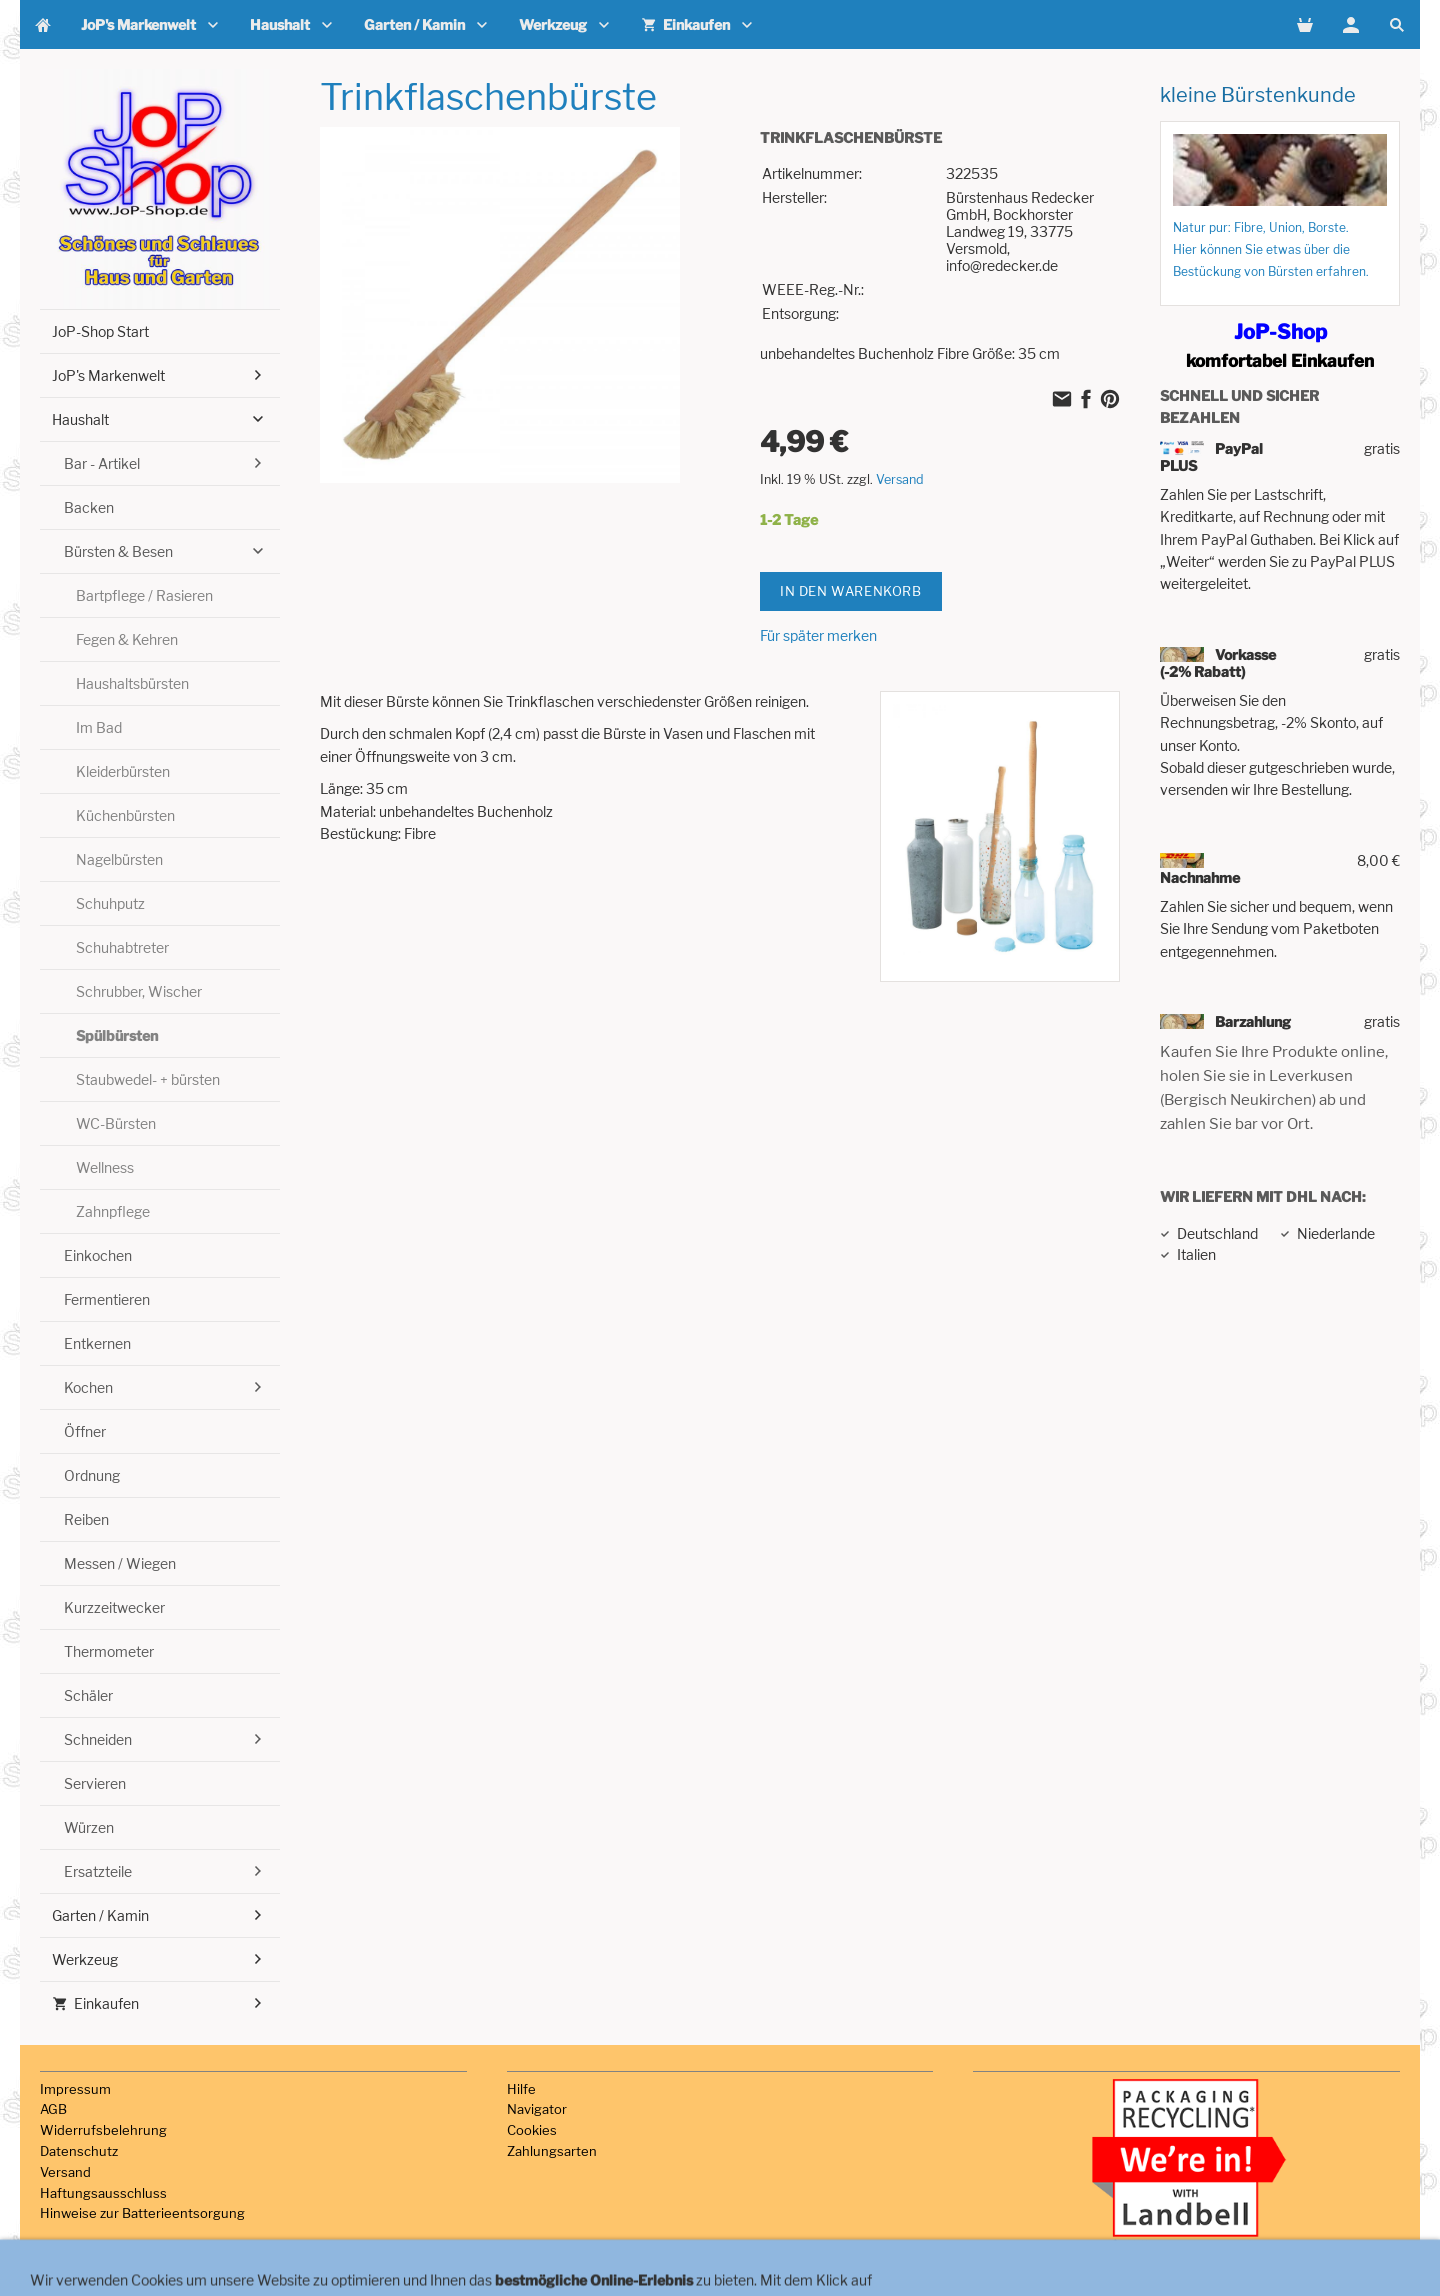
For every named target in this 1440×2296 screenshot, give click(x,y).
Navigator (537, 2109)
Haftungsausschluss (103, 2193)
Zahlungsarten (552, 2151)
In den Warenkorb (851, 591)
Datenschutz (79, 2151)
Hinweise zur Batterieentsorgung (142, 2213)
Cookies (532, 2130)
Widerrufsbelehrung (103, 2130)
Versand (900, 479)
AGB (53, 2109)
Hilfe (521, 2089)
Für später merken (818, 635)
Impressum (75, 2089)
